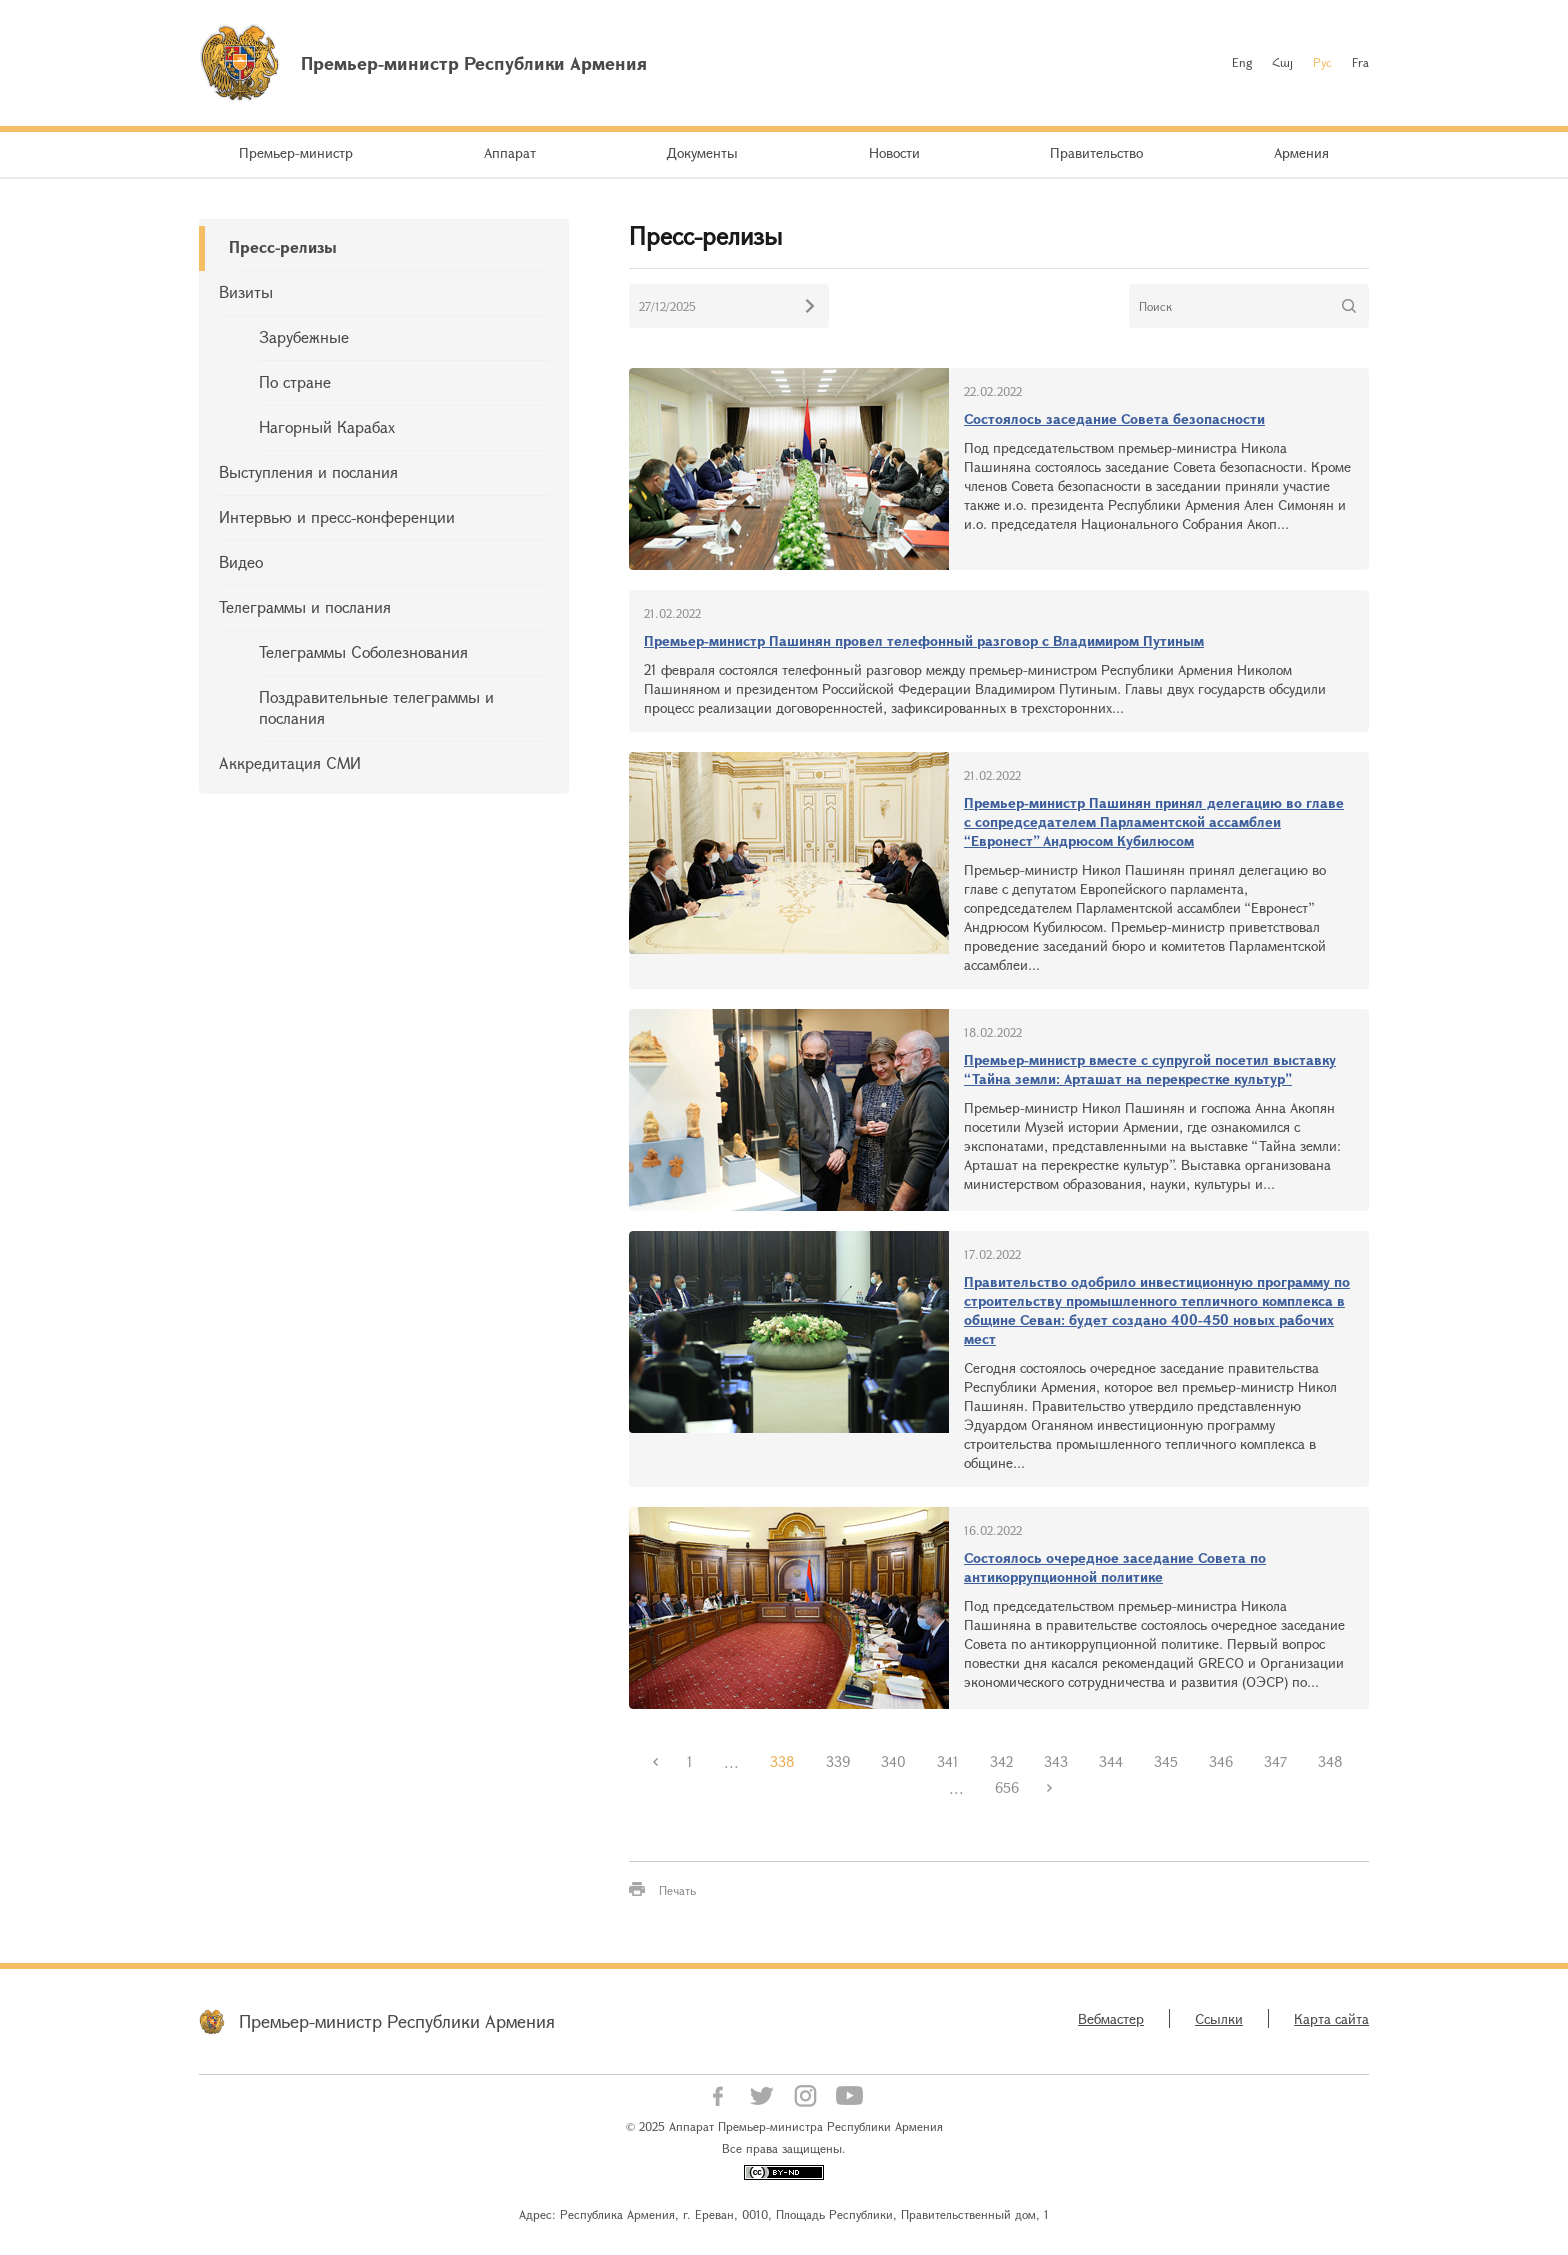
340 (893, 1761)
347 (1275, 1761)
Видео (241, 561)
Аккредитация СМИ (290, 762)
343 (1056, 1761)
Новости (894, 152)
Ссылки (1219, 2018)
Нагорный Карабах (327, 426)
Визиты (246, 291)
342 (1001, 1761)
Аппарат (510, 152)
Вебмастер (1111, 2018)
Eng (1242, 62)
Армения (1301, 152)
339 (838, 1761)
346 (1221, 1761)
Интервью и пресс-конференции (337, 516)
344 (1111, 1761)
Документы (702, 152)
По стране (295, 381)
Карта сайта (1331, 2018)
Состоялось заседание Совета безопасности (1114, 418)
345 (1166, 1761)
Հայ (1282, 62)
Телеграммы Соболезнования (363, 651)
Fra (1360, 62)
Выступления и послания (308, 471)
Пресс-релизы (283, 246)
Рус (1322, 62)
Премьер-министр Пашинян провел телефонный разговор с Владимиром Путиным (924, 640)
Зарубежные (304, 336)
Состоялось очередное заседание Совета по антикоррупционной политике (1115, 1567)
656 (1007, 1787)
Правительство (1096, 152)
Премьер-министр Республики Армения (397, 2021)
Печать (677, 1890)
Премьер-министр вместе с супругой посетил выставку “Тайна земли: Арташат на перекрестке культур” (1150, 1069)
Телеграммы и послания (305, 606)
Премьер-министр (296, 152)
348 (1330, 1761)
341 (948, 1761)
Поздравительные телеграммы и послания (376, 707)
